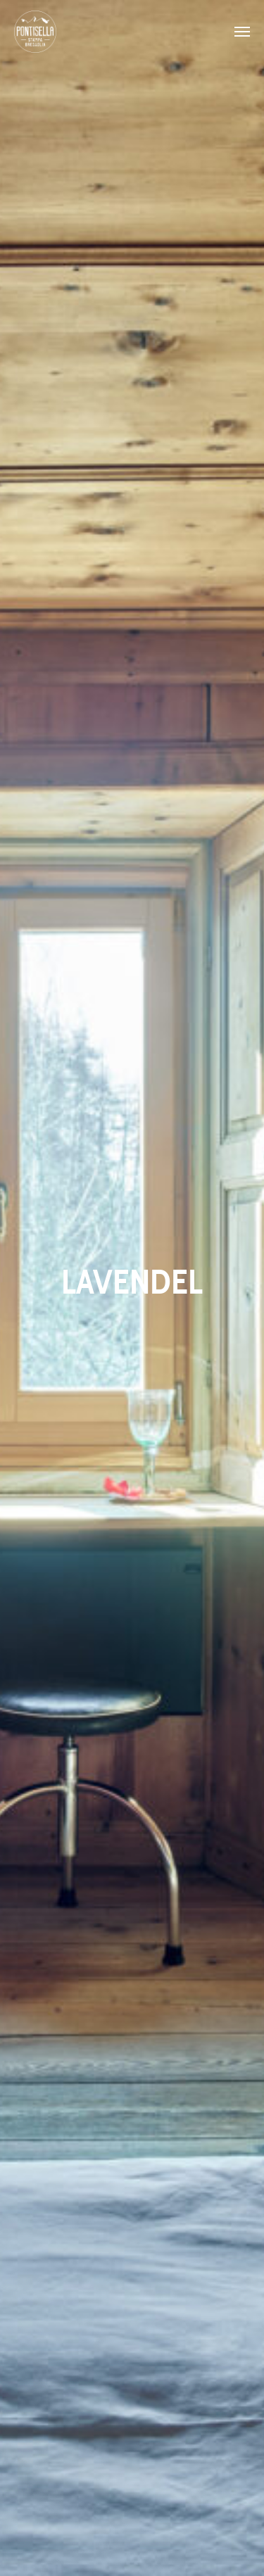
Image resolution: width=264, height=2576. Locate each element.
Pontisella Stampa (35, 32)
